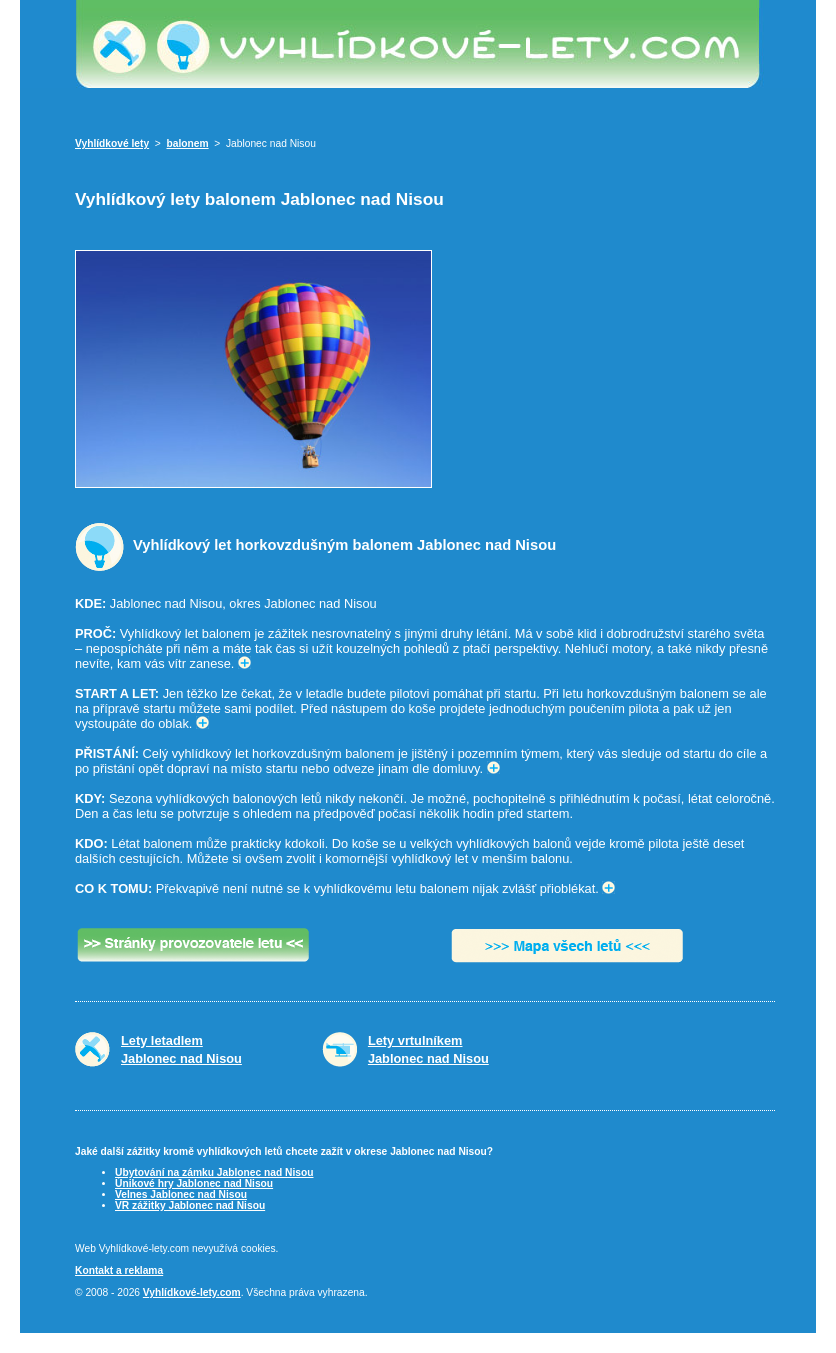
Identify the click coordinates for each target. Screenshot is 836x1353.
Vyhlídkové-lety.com (192, 1292)
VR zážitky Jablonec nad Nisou (190, 1205)
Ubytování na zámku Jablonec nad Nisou (214, 1172)
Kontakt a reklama (119, 1270)
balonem (188, 143)
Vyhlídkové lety (112, 143)
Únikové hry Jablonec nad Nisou (194, 1183)
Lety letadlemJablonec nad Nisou (181, 1049)
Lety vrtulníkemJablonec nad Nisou (428, 1049)
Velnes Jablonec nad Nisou (181, 1194)
